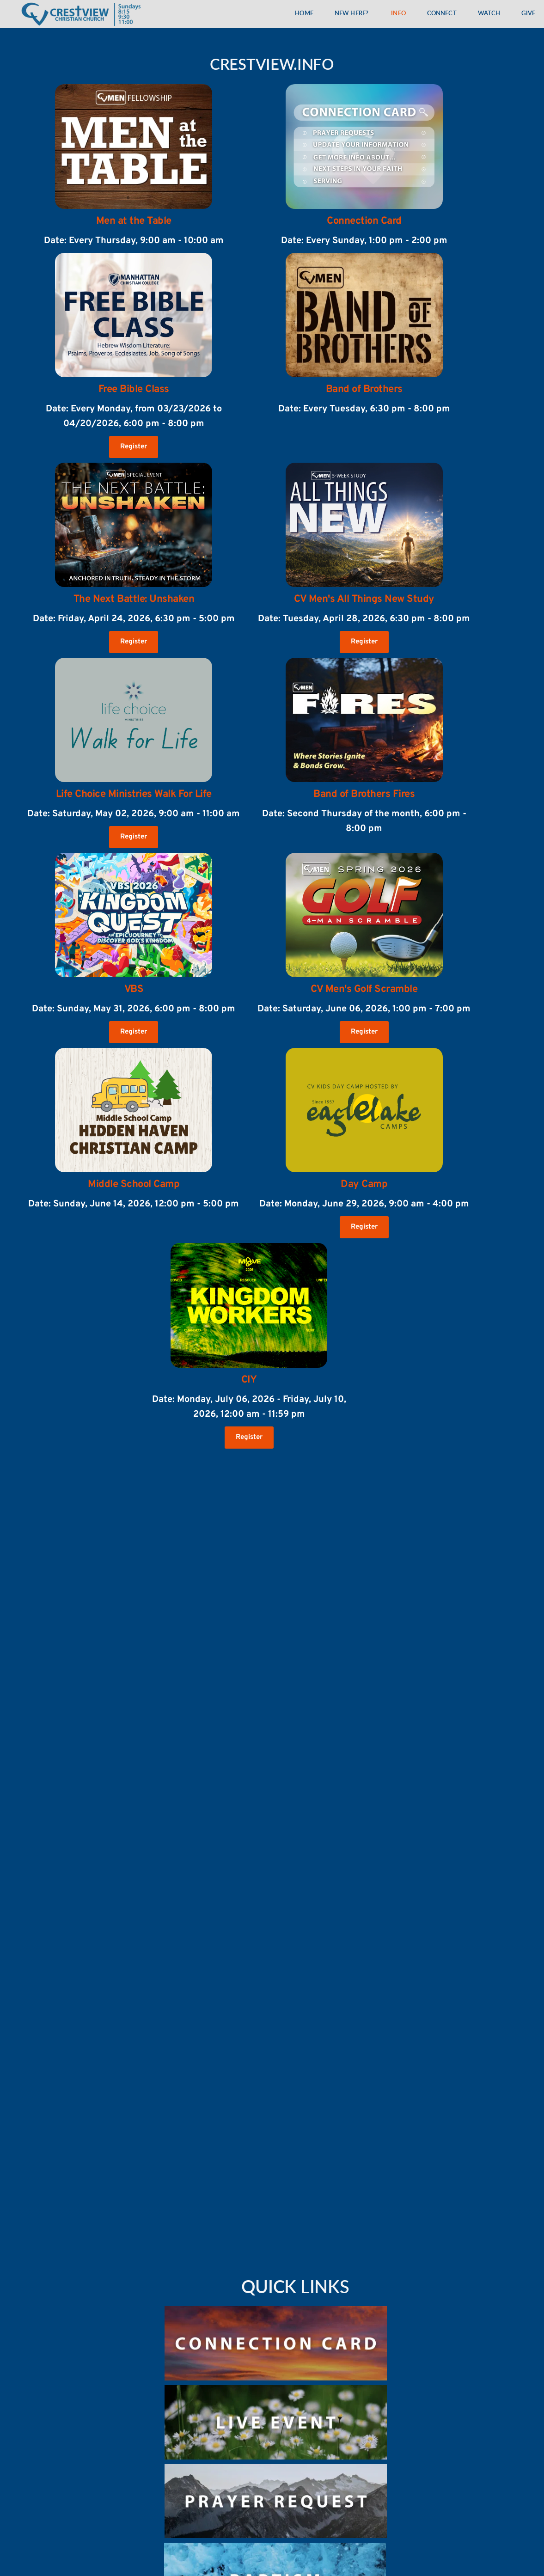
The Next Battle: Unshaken (134, 599)
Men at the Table (133, 221)
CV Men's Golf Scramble (364, 989)
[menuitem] (304, 13)
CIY (249, 1380)
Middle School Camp (133, 1184)
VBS (134, 989)
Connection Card (364, 221)
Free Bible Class (133, 389)
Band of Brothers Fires (364, 794)
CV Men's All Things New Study (364, 599)
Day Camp (364, 1184)
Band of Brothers (364, 389)
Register (133, 446)
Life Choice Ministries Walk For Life (134, 794)
